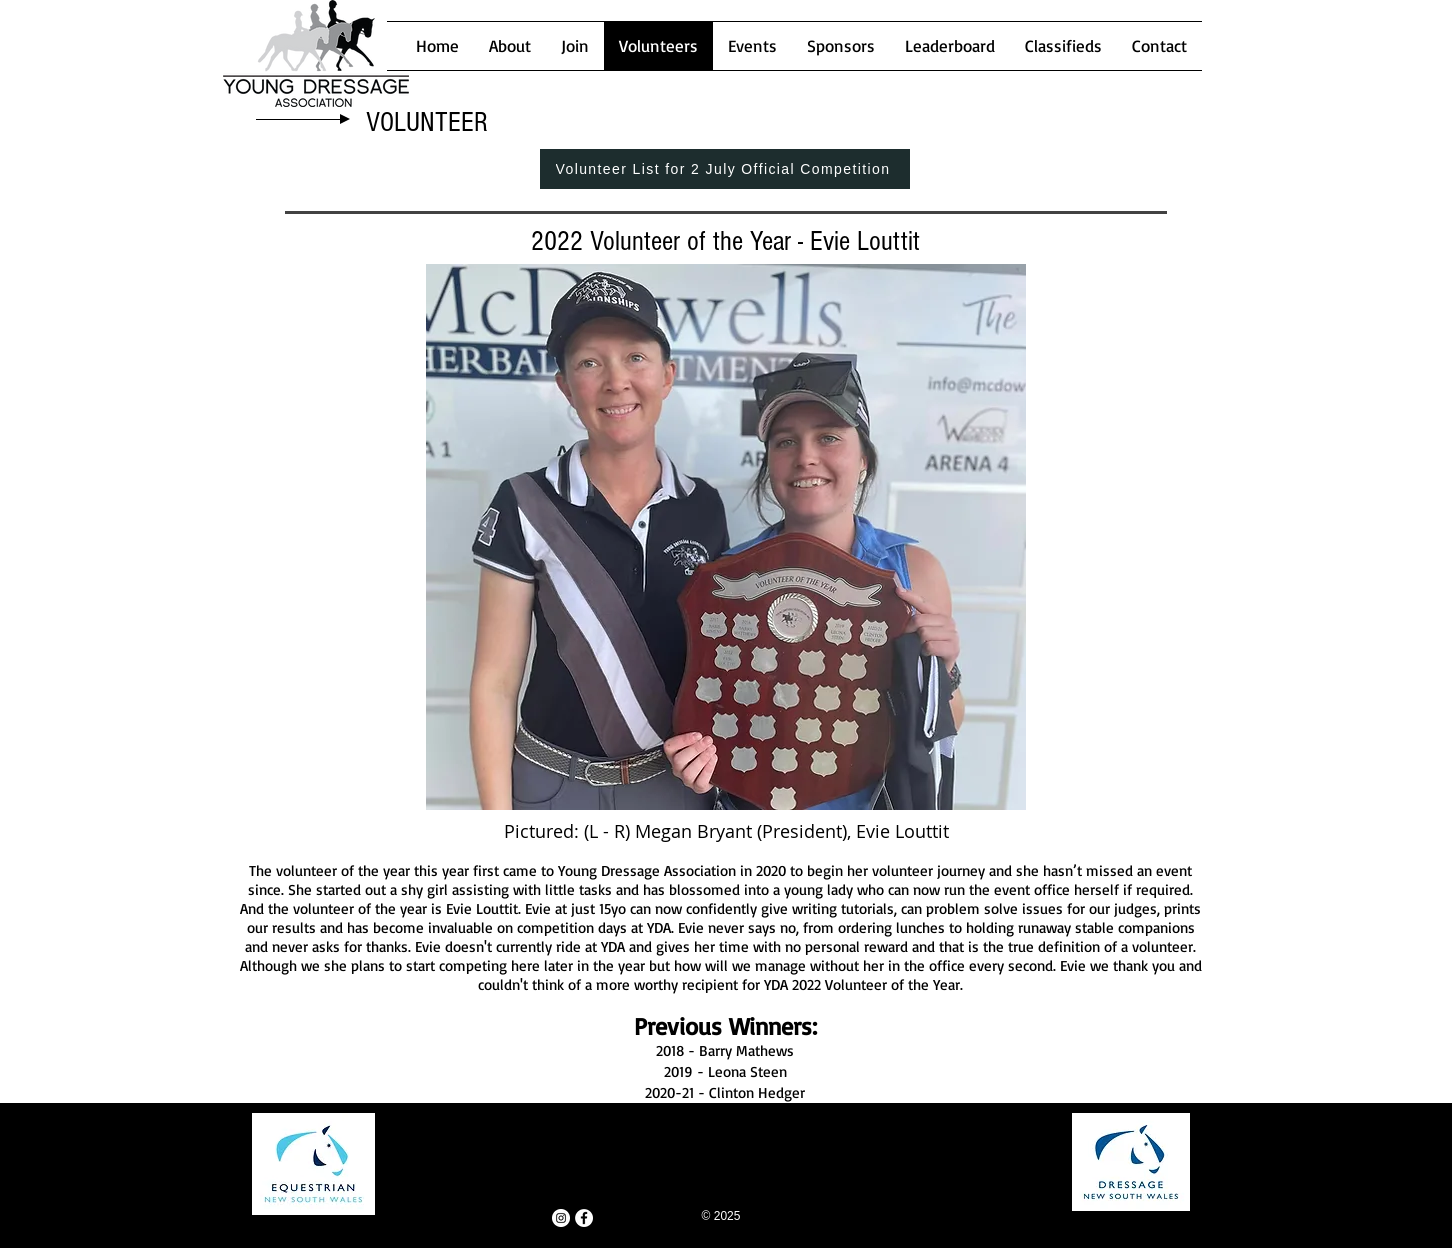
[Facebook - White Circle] (584, 1218)
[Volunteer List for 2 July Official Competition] (725, 169)
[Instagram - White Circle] (561, 1218)
